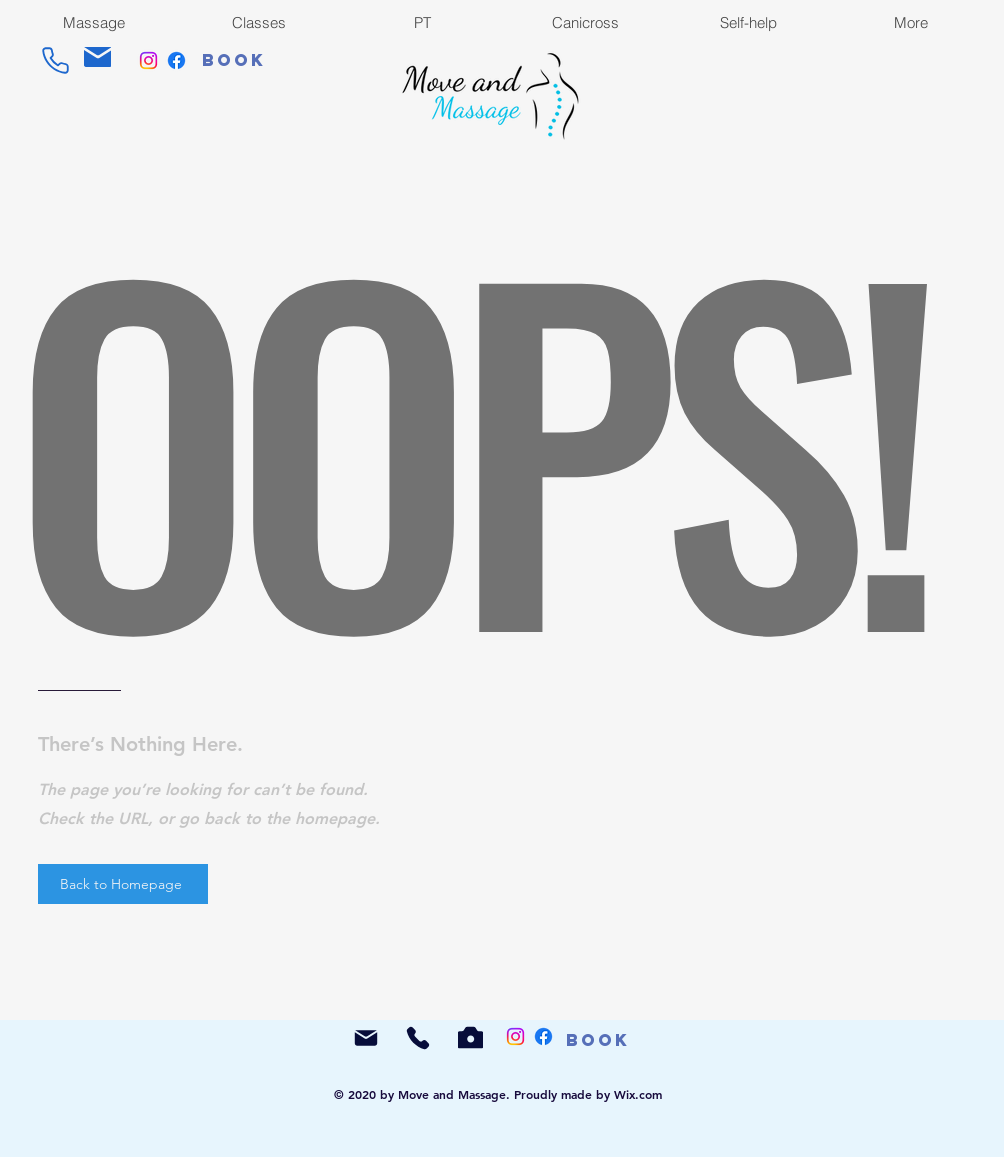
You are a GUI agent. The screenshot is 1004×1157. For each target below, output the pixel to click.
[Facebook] (176, 60)
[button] (910, 22)
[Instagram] (148, 60)
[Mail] (97, 56)
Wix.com (638, 1094)
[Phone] (55, 60)
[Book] (234, 60)
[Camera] (470, 1037)
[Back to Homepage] (123, 884)
